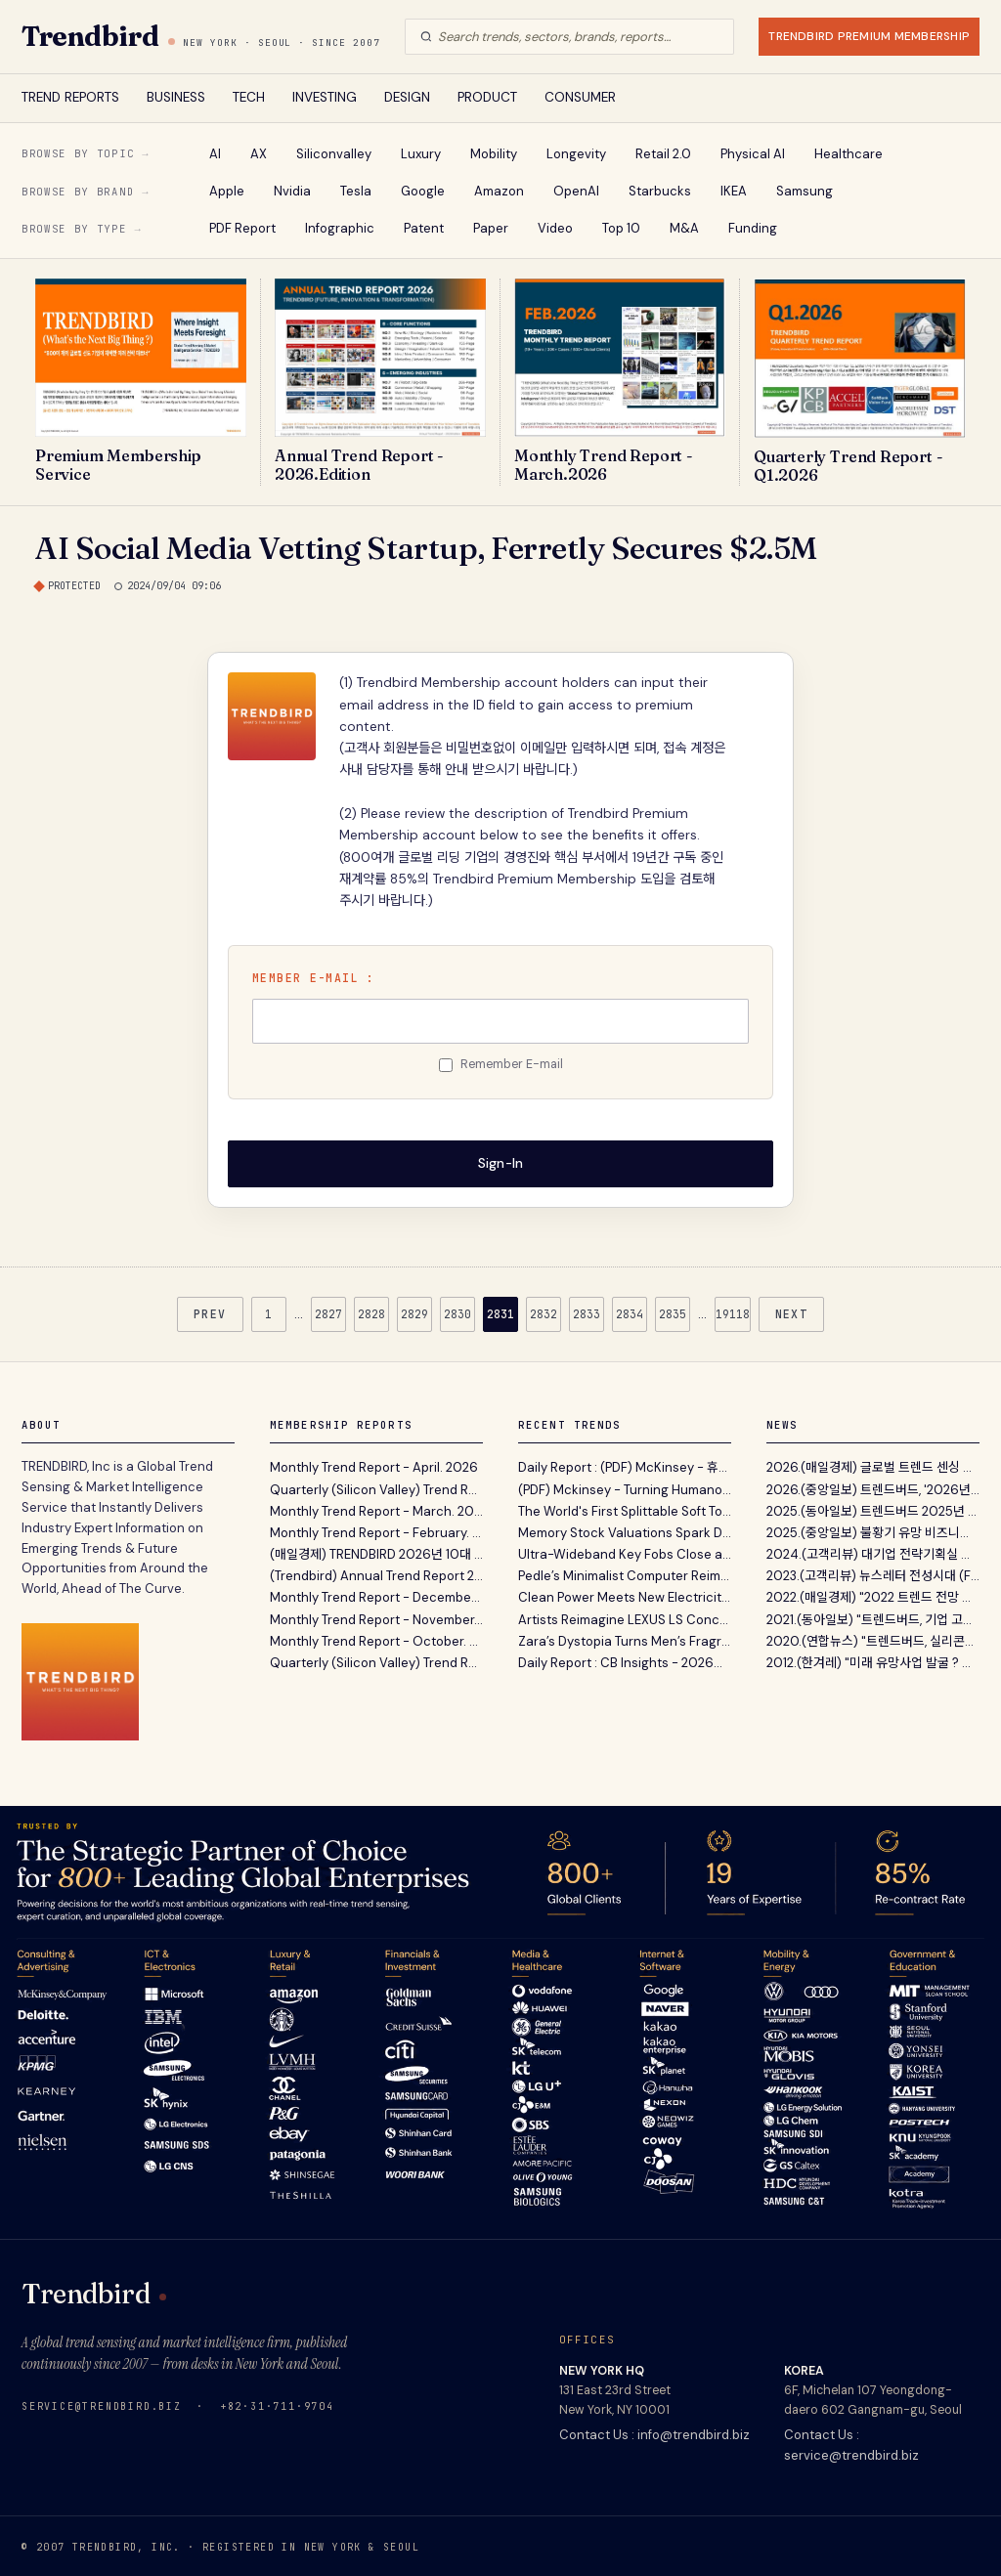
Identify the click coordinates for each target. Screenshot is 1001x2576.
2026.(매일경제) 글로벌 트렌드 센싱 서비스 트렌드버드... (872, 1465)
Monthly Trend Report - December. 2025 (376, 1595)
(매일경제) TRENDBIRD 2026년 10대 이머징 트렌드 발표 (376, 1552)
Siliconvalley (333, 154)
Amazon (499, 191)
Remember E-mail (511, 1064)
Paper (490, 228)
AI (215, 154)
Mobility (493, 154)
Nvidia (292, 191)
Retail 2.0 (663, 154)
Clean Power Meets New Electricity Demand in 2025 (624, 1595)
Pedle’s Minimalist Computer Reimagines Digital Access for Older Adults (624, 1574)
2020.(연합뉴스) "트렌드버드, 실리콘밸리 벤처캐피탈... (872, 1639)
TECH (249, 97)
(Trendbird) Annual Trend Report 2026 (376, 1574)
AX (258, 154)
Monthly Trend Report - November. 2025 (376, 1617)
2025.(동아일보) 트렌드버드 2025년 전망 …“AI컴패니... (872, 1508)
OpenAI (576, 191)
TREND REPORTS (70, 97)
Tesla (355, 191)
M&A (684, 228)
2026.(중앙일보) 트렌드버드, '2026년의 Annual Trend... (872, 1487)
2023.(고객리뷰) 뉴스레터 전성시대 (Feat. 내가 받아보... (872, 1574)
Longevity (576, 154)
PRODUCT (487, 97)
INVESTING (324, 97)
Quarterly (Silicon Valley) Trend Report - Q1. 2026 (376, 1487)
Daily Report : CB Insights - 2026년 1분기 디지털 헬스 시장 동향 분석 (624, 1661)
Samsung (804, 191)
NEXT (791, 1312)
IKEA (733, 191)
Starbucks (660, 191)
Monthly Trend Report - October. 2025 (376, 1639)
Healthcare (848, 154)
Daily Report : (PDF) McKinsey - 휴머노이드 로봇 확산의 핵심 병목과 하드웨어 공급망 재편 (624, 1465)
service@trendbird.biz (102, 2403)
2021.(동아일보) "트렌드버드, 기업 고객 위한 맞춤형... (872, 1617)
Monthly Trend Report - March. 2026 (376, 1508)
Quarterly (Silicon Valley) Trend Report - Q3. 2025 (376, 1661)
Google (423, 191)
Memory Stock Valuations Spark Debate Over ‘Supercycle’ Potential (624, 1531)
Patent (424, 228)
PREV (210, 1312)
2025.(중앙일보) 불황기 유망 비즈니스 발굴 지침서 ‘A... (872, 1531)
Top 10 (621, 228)
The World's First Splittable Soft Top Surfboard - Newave (624, 1508)
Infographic (339, 228)
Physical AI (752, 154)
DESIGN (407, 97)
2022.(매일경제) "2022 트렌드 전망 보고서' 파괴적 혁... (872, 1595)
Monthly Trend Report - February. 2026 (376, 1531)
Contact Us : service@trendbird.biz (851, 2443)
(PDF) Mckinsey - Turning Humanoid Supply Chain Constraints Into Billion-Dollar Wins (624, 1487)
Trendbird (90, 36)
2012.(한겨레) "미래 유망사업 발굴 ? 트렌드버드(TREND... (872, 1661)
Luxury (421, 154)
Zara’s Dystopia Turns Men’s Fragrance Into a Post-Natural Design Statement (624, 1639)
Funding (752, 228)
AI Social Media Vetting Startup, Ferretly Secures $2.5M (426, 548)
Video (555, 228)
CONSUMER (580, 97)
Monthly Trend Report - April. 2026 (374, 1465)
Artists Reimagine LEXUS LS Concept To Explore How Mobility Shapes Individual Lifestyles (624, 1617)
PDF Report (242, 228)
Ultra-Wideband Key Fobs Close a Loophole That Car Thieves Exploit (624, 1552)
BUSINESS (176, 97)
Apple (226, 191)
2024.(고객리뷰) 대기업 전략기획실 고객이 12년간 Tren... (872, 1552)
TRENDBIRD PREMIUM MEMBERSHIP (869, 36)
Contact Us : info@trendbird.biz (654, 2433)
